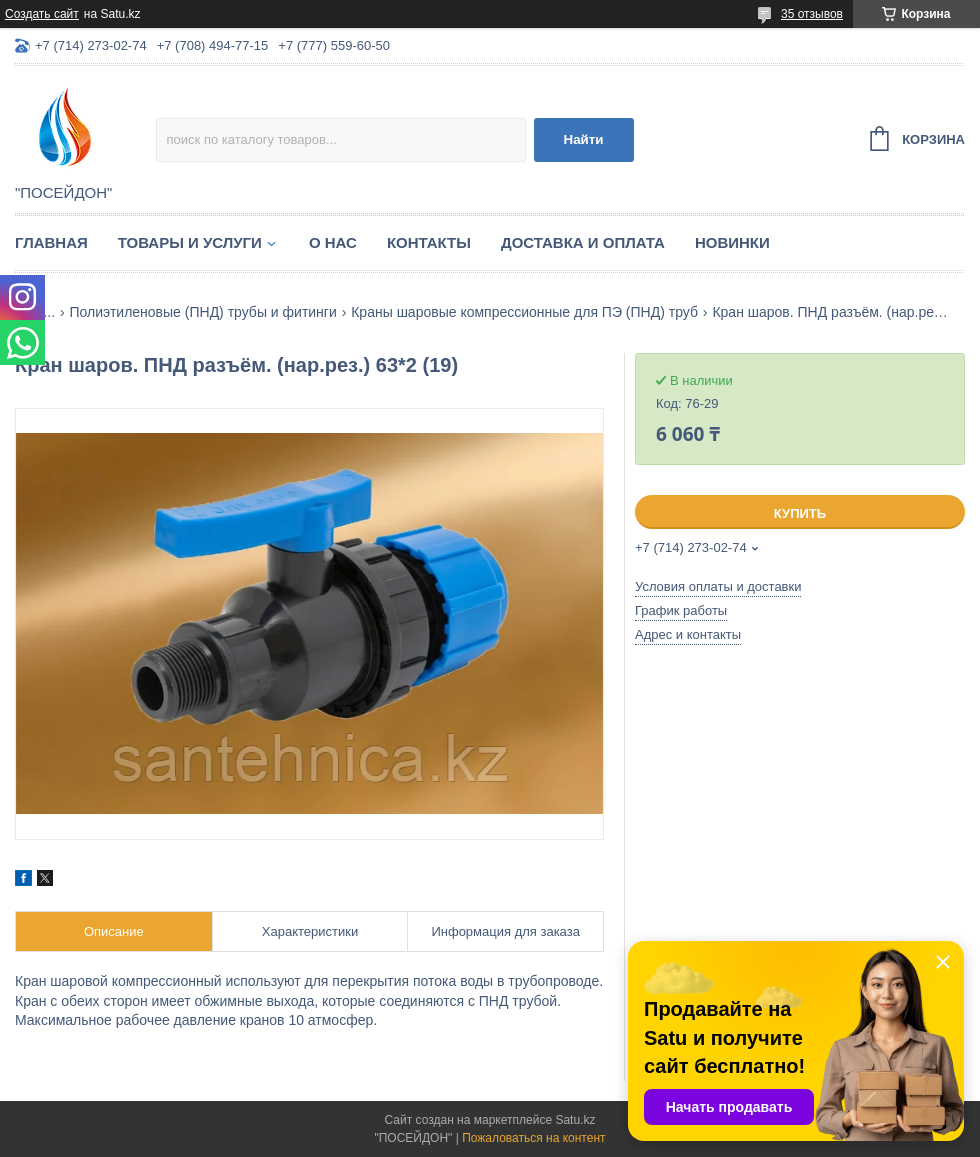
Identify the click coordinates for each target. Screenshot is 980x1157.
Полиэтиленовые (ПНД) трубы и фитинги (203, 312)
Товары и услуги (190, 242)
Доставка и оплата (583, 242)
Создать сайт (42, 14)
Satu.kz (575, 1120)
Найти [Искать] (584, 139)
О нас (333, 242)
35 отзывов (812, 14)
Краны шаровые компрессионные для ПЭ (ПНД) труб (524, 312)
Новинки (732, 242)
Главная (51, 242)
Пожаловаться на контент (533, 1138)
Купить (800, 513)
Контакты (429, 242)
